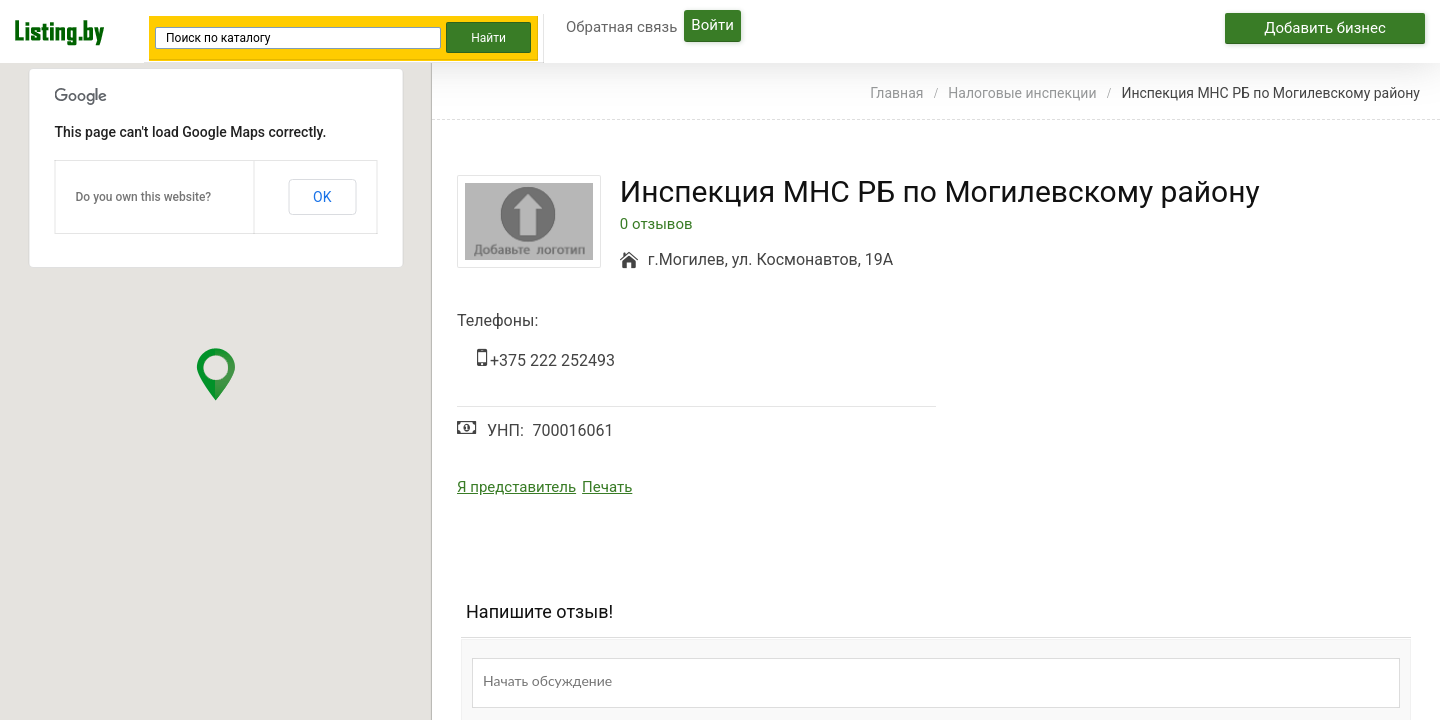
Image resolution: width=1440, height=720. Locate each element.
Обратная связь (621, 27)
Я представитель (516, 487)
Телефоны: (497, 320)
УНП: (505, 430)
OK (322, 197)
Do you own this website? (144, 197)
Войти (712, 25)
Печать (607, 487)
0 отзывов (656, 224)
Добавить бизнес (1325, 28)
